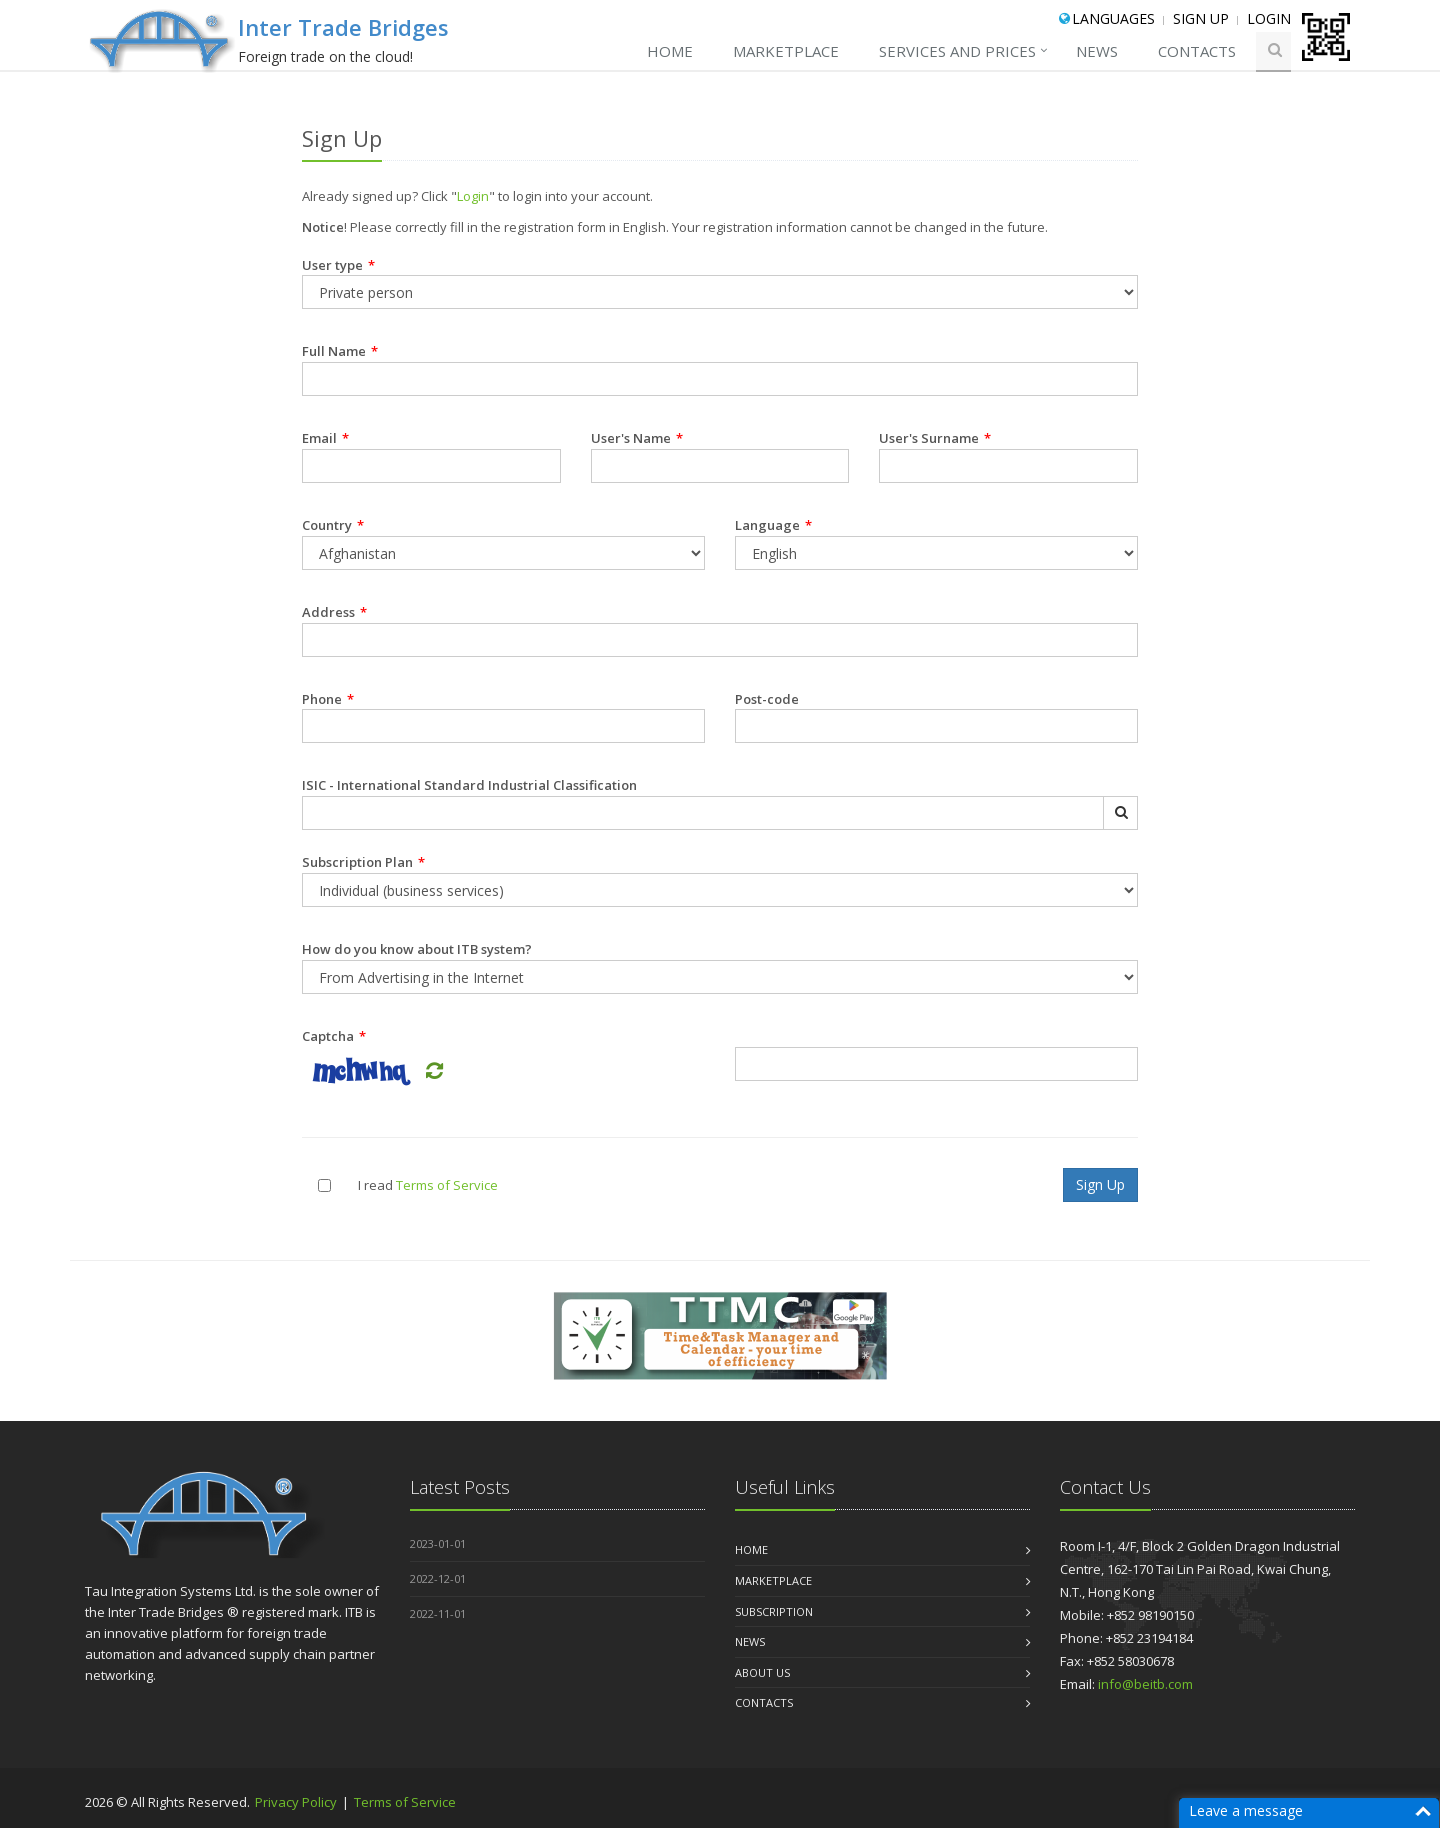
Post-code (767, 699)
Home (670, 51)
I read (375, 1185)
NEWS (1097, 51)
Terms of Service (447, 1185)
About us (762, 1672)
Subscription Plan (363, 862)
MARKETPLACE (786, 51)
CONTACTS (1197, 51)
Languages (1113, 18)
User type (338, 265)
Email (325, 438)
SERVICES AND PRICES (957, 51)
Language (773, 525)
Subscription (774, 1611)
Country (333, 525)
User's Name (637, 438)
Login (1269, 18)
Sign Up (1201, 18)
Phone (328, 699)
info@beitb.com (1145, 1684)
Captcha (334, 1036)
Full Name (340, 351)
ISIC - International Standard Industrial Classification (469, 785)
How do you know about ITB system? (417, 949)
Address (334, 612)
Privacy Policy (297, 1802)
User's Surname (935, 438)
